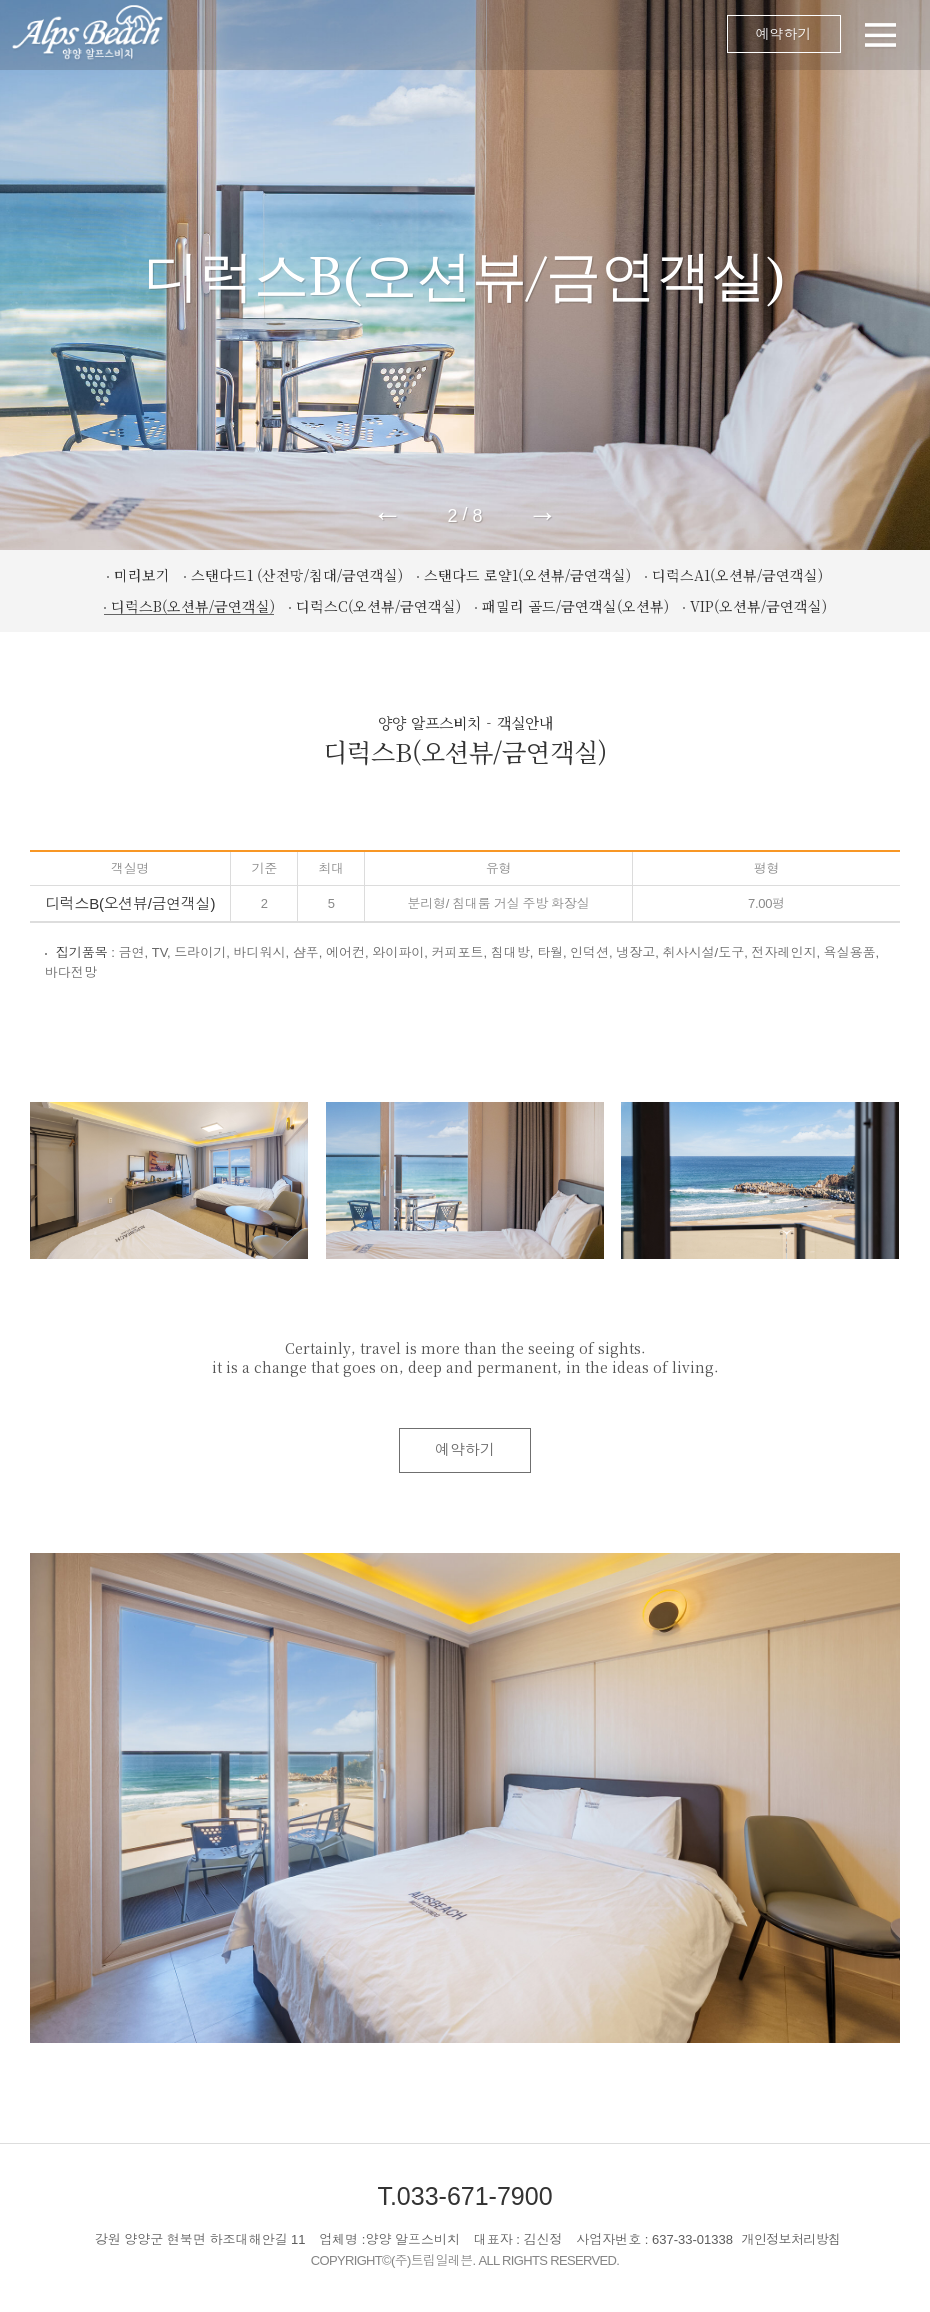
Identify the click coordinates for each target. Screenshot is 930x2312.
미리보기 (142, 575)
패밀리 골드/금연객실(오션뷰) (575, 606)
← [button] (387, 515)
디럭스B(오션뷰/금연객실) (193, 606)
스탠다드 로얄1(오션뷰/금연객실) (527, 575)
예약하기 (784, 34)
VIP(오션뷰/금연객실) (758, 606)
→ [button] (543, 515)
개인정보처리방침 (791, 2239)
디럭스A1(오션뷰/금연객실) (737, 575)
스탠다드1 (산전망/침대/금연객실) (297, 575)
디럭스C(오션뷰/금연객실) (378, 606)
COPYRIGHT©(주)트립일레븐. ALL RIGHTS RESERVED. (465, 2260)
